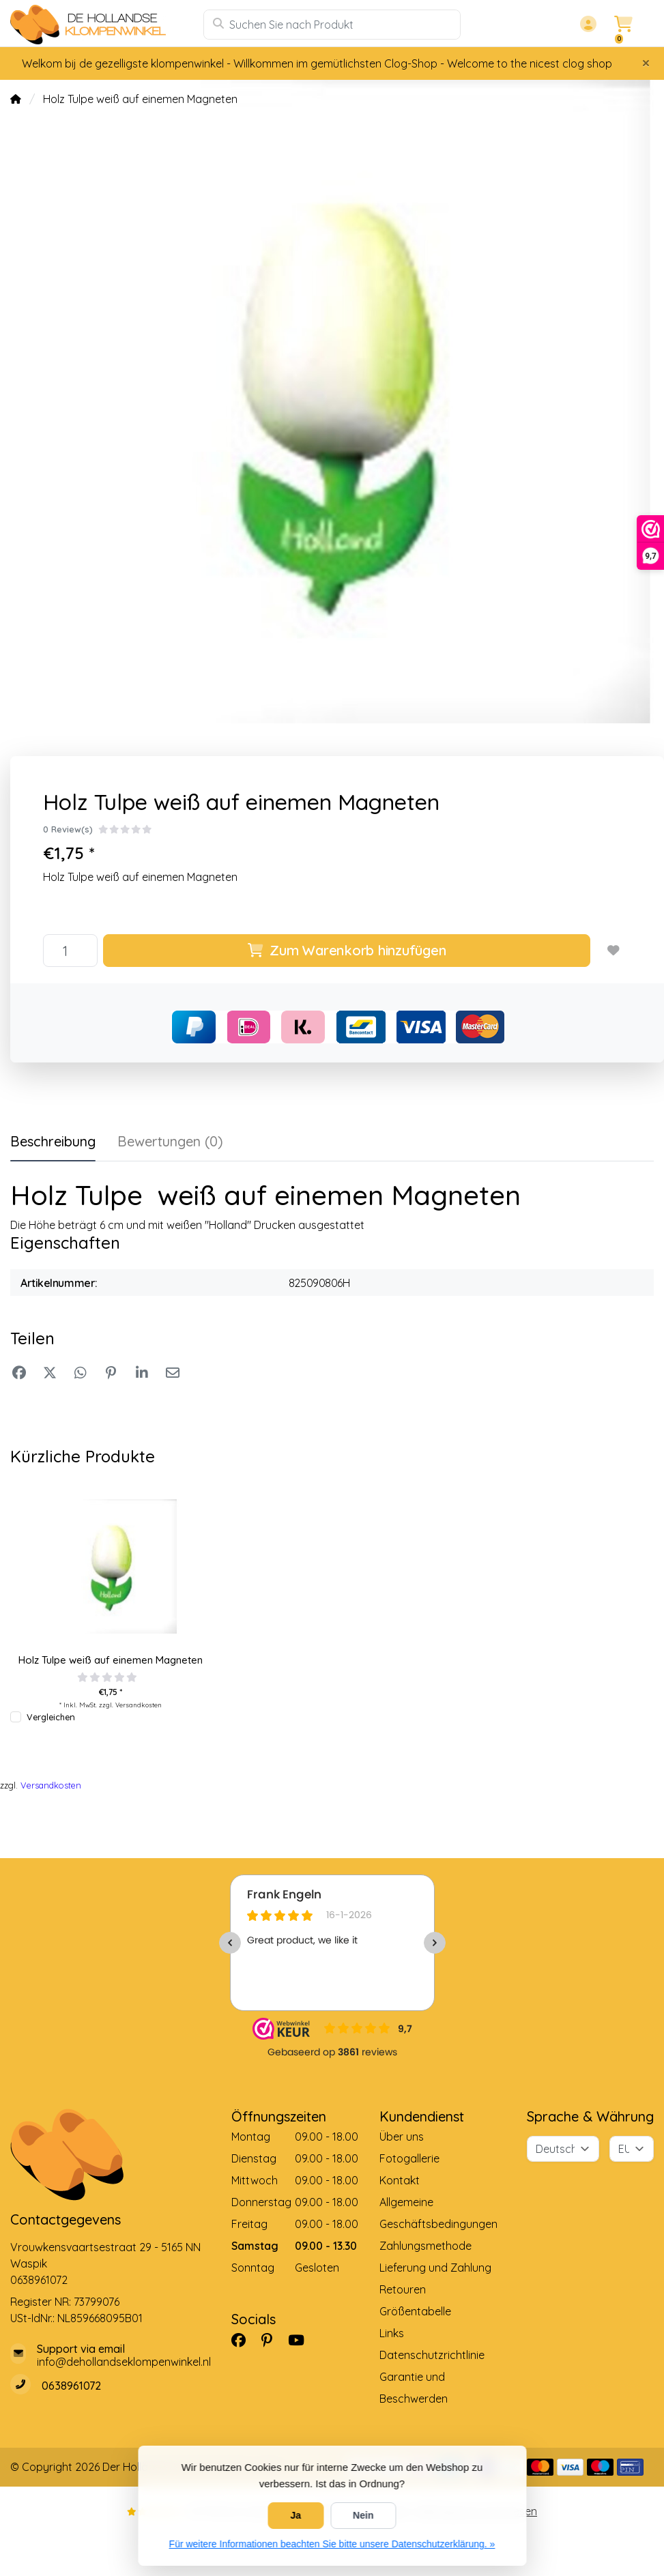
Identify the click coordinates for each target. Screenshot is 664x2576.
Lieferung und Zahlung (435, 2267)
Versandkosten (138, 1705)
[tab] (170, 1144)
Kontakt (399, 2180)
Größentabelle (415, 2311)
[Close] (646, 62)
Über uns (401, 2136)
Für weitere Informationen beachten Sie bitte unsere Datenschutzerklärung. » (332, 2543)
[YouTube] (301, 2340)
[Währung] (631, 2149)
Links (391, 2333)
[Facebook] (244, 2340)
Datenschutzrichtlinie (432, 2355)
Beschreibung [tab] (53, 1141)
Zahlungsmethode (425, 2246)
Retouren (402, 2289)
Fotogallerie (409, 2158)
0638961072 (39, 2280)
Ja (296, 2515)
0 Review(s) (68, 829)
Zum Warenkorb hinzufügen (347, 950)
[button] (586, 24)
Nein (363, 2515)
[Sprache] (563, 2149)
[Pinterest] (272, 2340)
